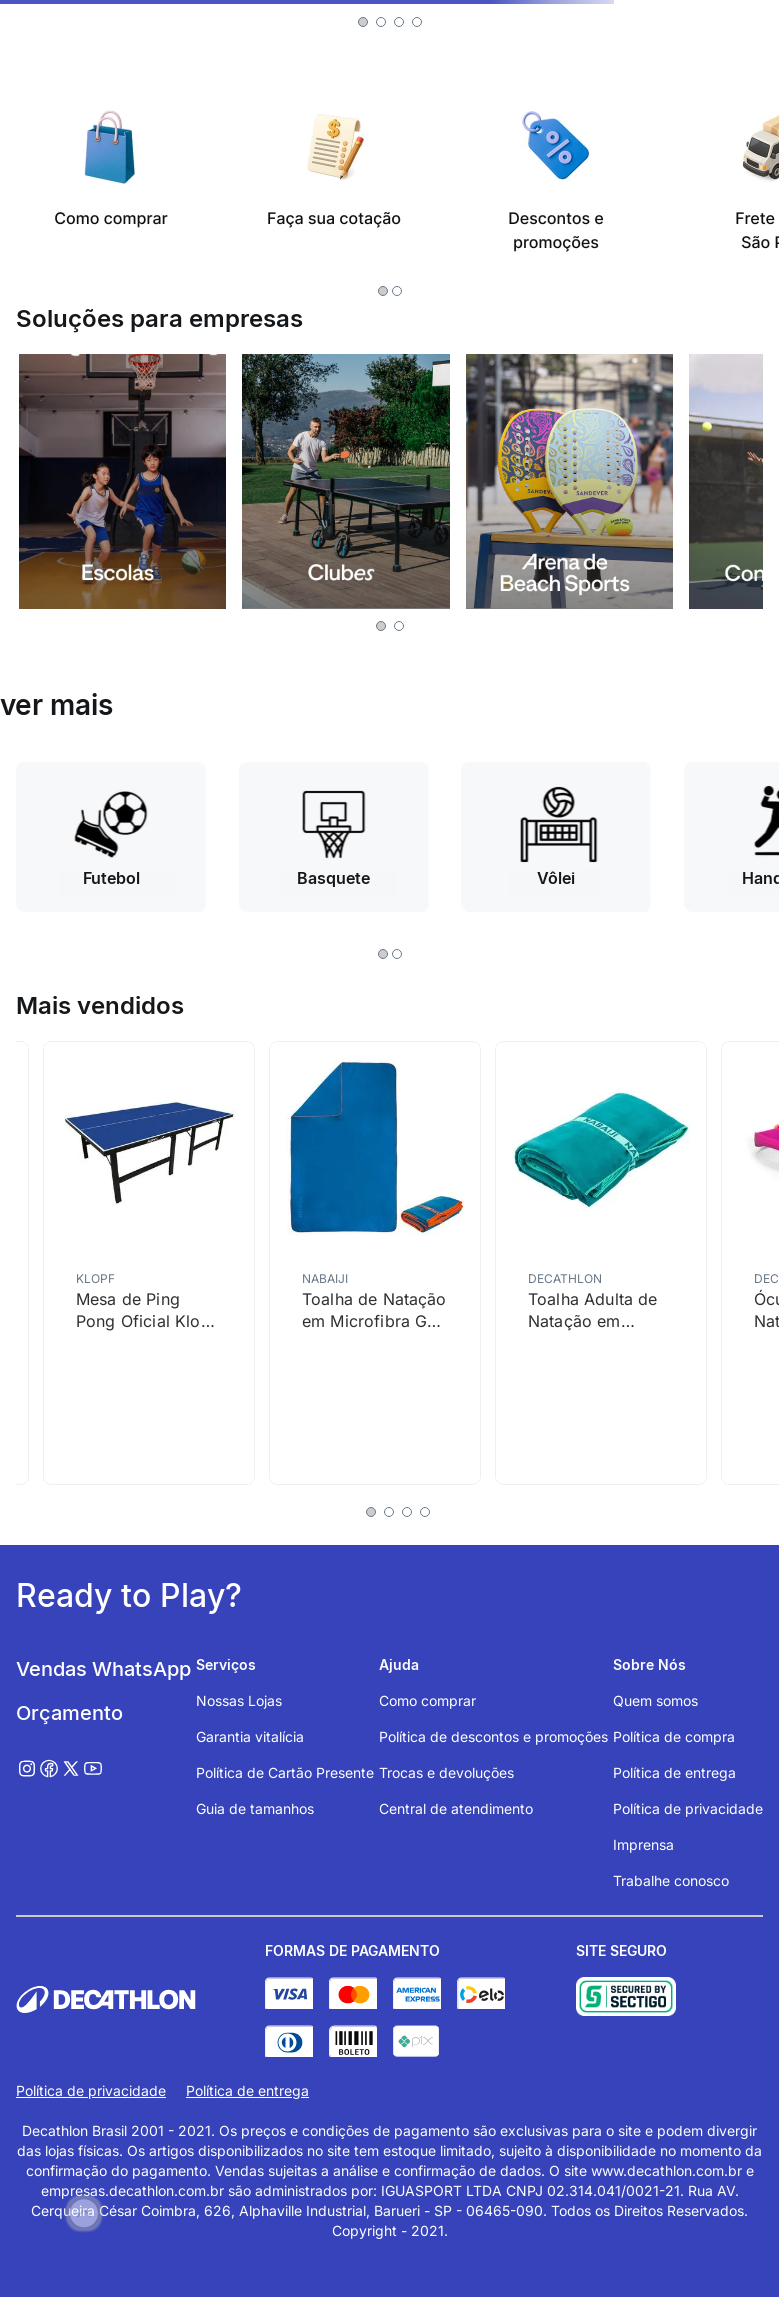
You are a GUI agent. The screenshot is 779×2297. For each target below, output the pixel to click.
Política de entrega (247, 2090)
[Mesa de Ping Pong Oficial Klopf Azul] (149, 1262)
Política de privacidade (91, 2090)
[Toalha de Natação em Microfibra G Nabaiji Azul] (375, 1262)
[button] (363, 22)
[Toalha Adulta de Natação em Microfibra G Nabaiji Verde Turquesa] (601, 1262)
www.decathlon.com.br (666, 2170)
